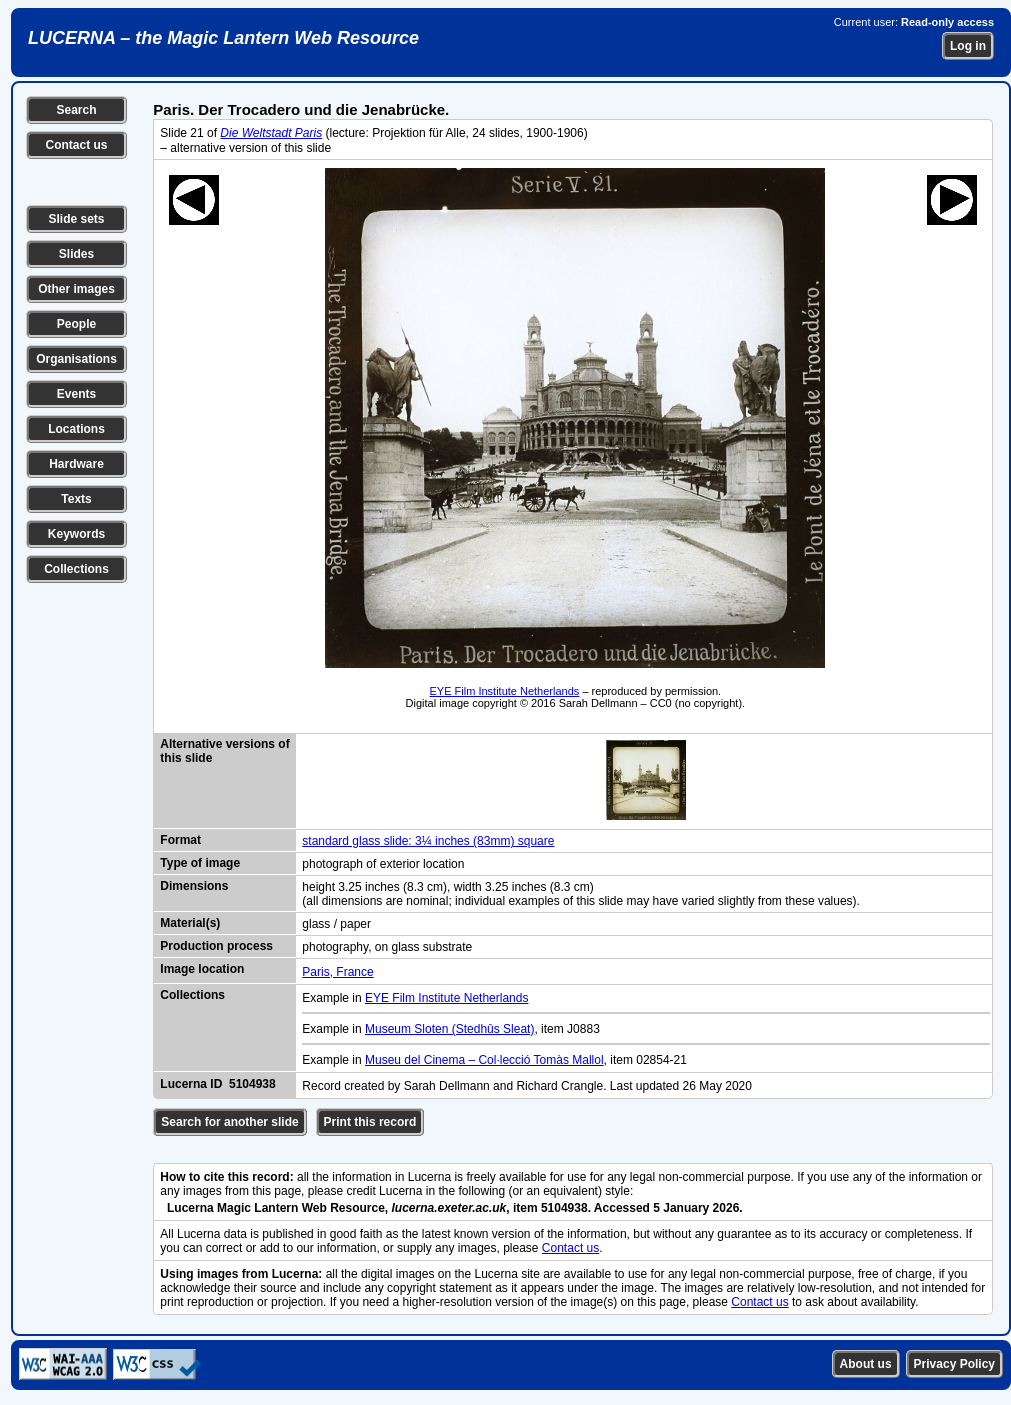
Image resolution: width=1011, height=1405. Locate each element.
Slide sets (76, 219)
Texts (76, 499)
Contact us (76, 145)
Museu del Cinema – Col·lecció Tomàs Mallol (484, 1060)
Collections (76, 569)
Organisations (76, 359)
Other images (76, 289)
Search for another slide (229, 1122)
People (76, 324)
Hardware (76, 464)
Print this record (370, 1122)
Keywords (76, 534)
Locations (76, 429)
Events (76, 394)
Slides (76, 254)
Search (76, 110)
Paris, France (337, 972)
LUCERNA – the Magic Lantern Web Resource (223, 38)
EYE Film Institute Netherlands (505, 691)
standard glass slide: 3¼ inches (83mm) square (428, 841)
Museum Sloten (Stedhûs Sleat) (449, 1029)
